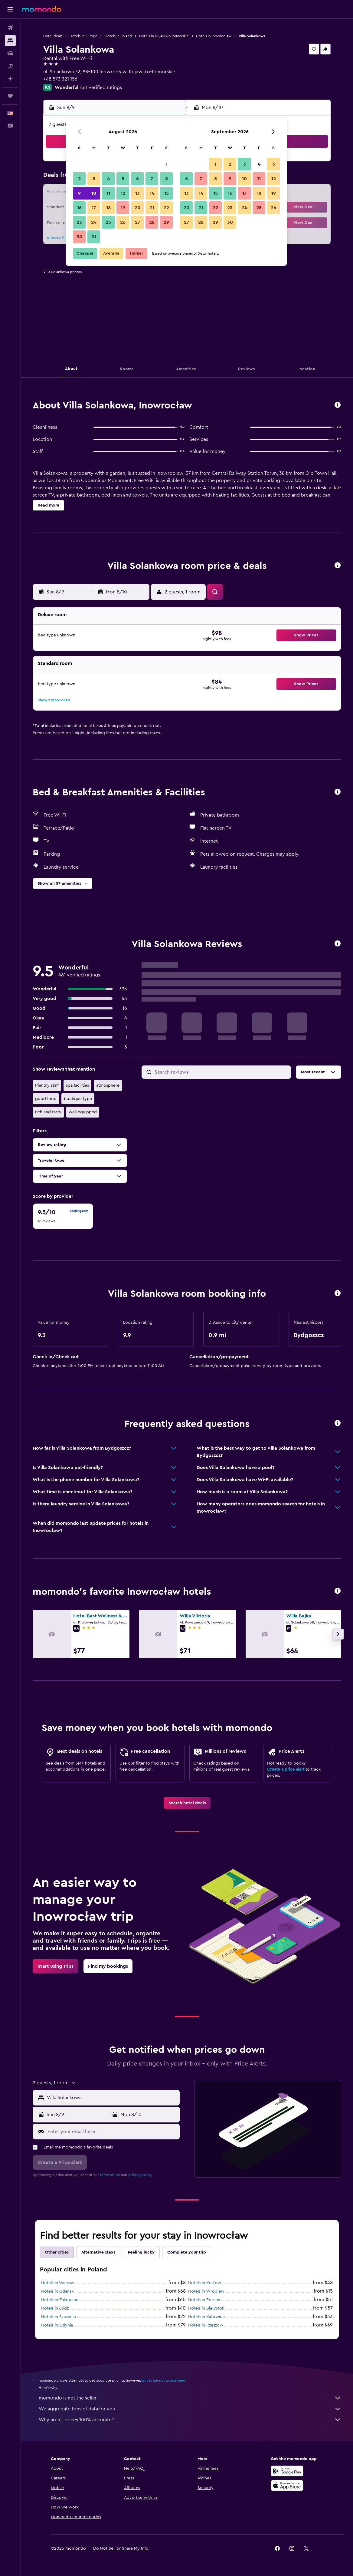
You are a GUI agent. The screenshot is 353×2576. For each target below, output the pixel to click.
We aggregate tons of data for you (190, 2409)
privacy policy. (140, 2175)
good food (46, 1099)
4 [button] (108, 178)
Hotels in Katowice (206, 2317)
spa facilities (77, 1085)
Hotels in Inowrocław (213, 36)
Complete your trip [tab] (186, 2252)
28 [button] (152, 222)
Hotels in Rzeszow (205, 2325)
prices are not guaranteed (163, 2380)
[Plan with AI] (10, 79)
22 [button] (166, 207)
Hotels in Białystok (206, 2308)
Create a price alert (285, 1769)
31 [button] (94, 236)
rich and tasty (48, 1112)
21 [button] (152, 207)
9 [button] (79, 193)
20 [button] (137, 207)
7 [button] (152, 178)
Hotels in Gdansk (57, 2291)
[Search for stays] (10, 41)
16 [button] (79, 207)
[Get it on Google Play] (287, 2470)
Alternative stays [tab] (98, 2252)
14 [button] (152, 193)
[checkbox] (63, 1216)
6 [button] (137, 178)
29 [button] (166, 222)
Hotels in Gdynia (57, 2325)
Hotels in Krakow (204, 2283)
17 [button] (94, 207)
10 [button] (93, 193)
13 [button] (137, 193)
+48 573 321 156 (60, 79)
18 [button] (108, 207)
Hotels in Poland (118, 36)
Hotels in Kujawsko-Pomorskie (164, 36)
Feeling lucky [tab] (141, 2252)
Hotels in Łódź (55, 2308)
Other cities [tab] (57, 2252)
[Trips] (10, 96)
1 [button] (166, 164)
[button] (10, 9)
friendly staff (47, 1085)
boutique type (78, 1099)
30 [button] (79, 236)
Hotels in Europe (83, 36)
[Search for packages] (10, 66)
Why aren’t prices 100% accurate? (190, 2419)
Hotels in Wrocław (206, 2291)
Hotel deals (52, 36)
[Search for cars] (10, 53)
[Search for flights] (10, 28)
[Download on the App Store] (287, 2485)
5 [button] (123, 178)
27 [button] (137, 222)
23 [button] (79, 222)
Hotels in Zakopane (59, 2300)
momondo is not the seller (190, 2398)
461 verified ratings (101, 87)
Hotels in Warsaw (57, 2283)
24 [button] (93, 222)
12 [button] (123, 193)
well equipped (83, 1112)
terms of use (110, 2175)
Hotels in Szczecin (58, 2317)
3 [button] (94, 178)
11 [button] (108, 193)
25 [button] (108, 222)
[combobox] (111, 2097)
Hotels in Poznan (204, 2300)
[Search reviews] (221, 1072)
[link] (187, 1803)
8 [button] (166, 178)
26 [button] (123, 222)
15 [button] (166, 193)
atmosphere (107, 1085)
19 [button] (123, 207)
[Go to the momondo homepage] (41, 9)
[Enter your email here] (112, 2131)
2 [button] (79, 178)
